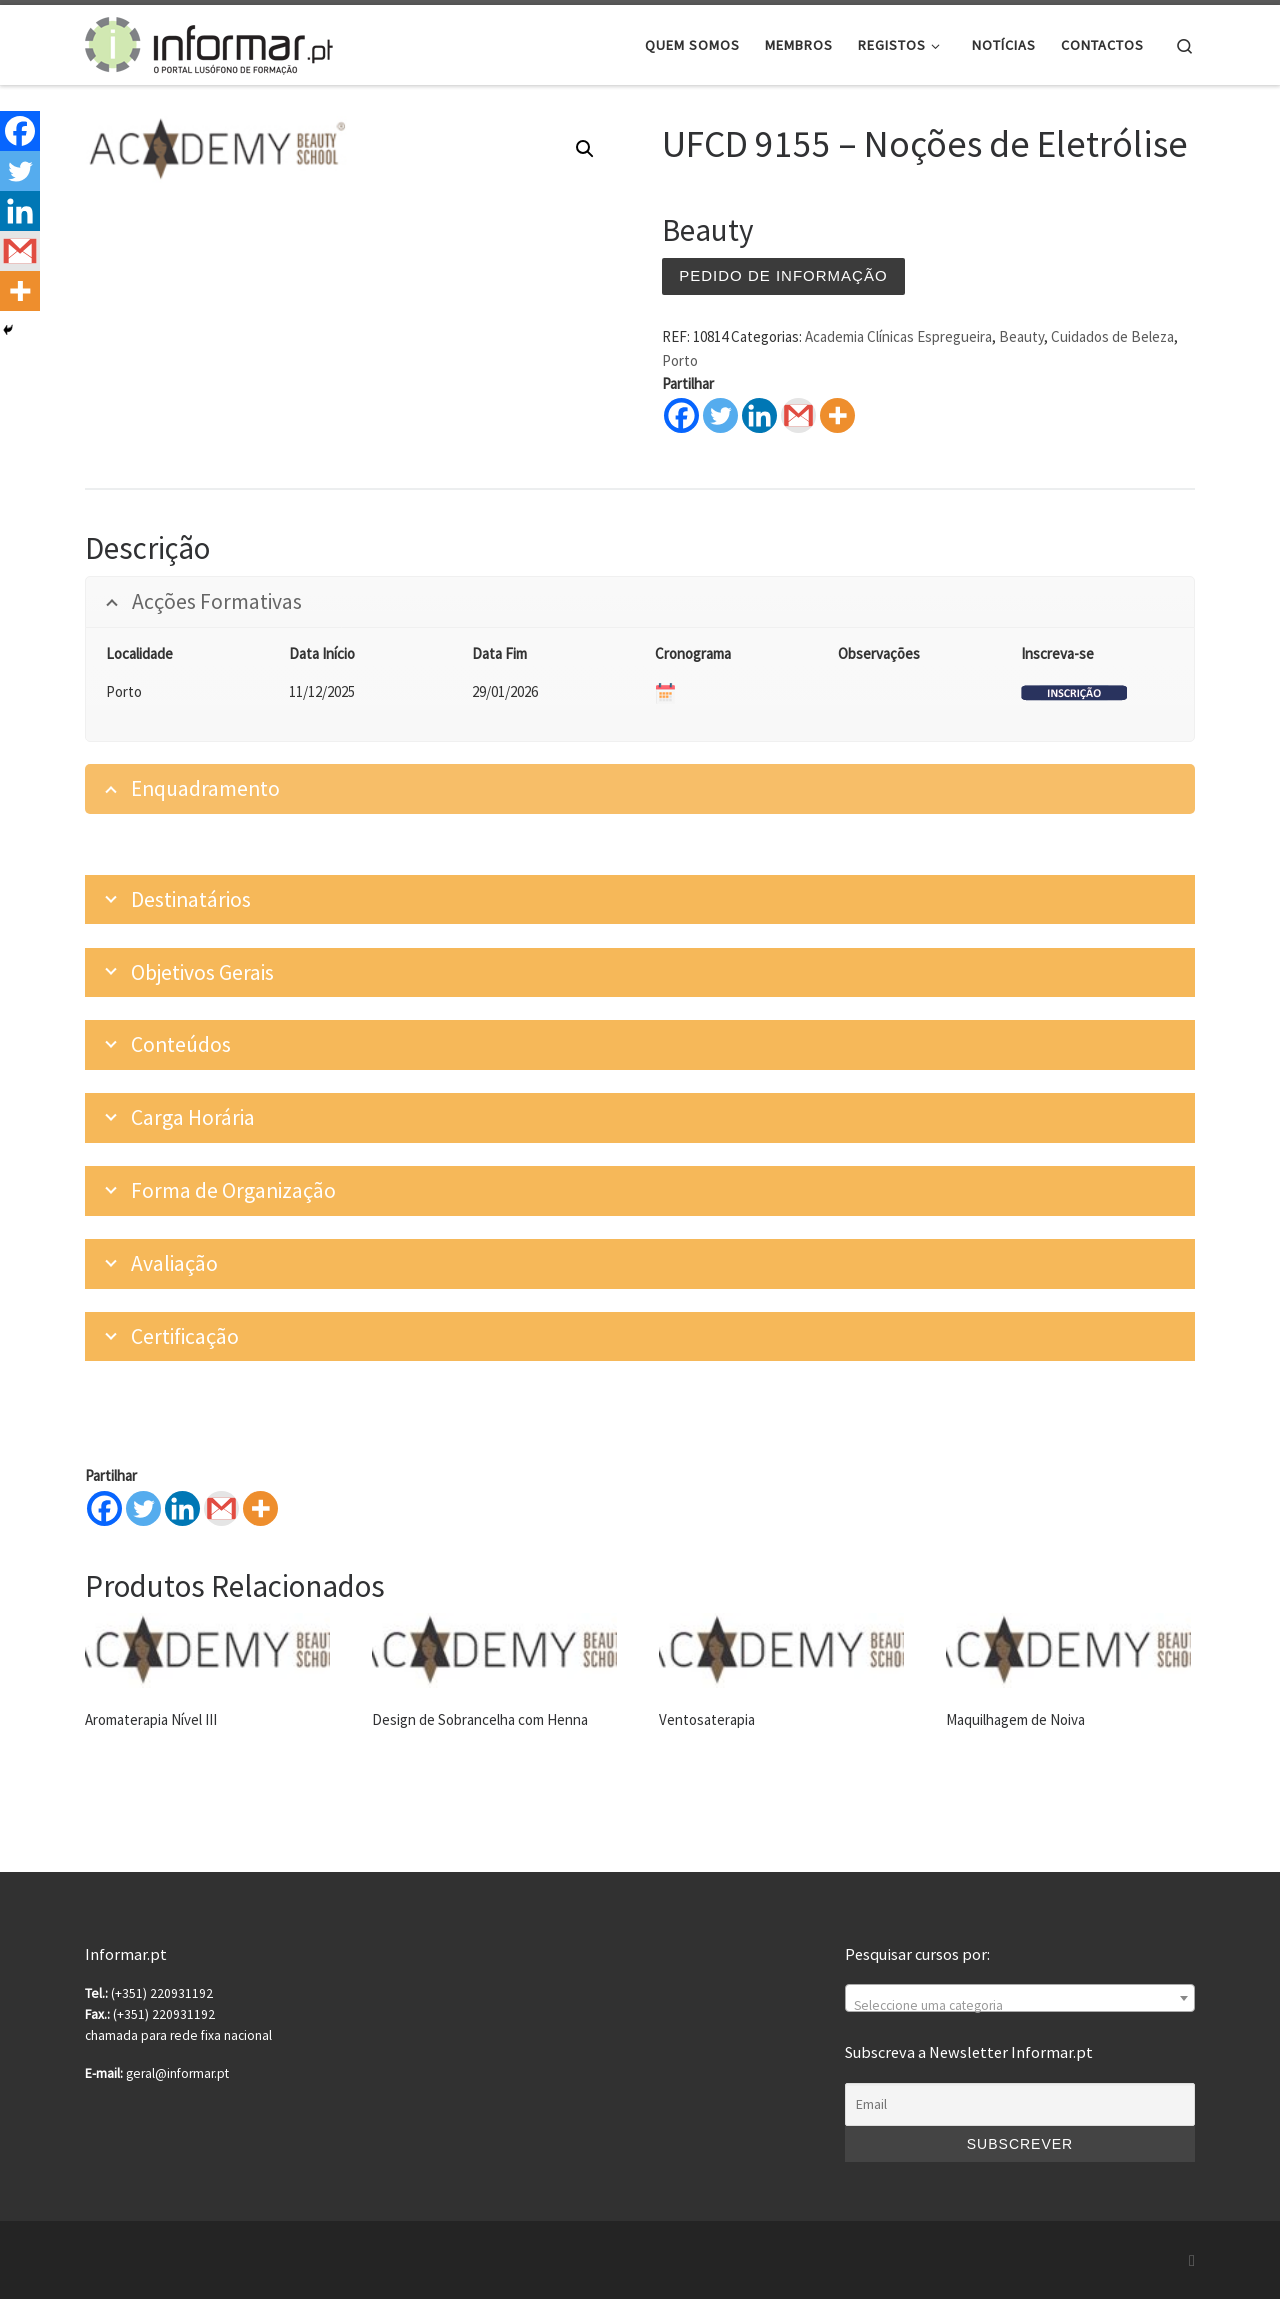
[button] (585, 149)
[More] (260, 1508)
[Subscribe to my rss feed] (1192, 2260)
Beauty (1021, 336)
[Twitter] (143, 1508)
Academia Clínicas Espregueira (898, 336)
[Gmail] (221, 1508)
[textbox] (1020, 2006)
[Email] (1020, 2105)
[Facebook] (104, 1508)
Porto (680, 360)
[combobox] (1020, 1998)
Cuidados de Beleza (1112, 336)
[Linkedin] (182, 1508)
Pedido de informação (783, 275)
